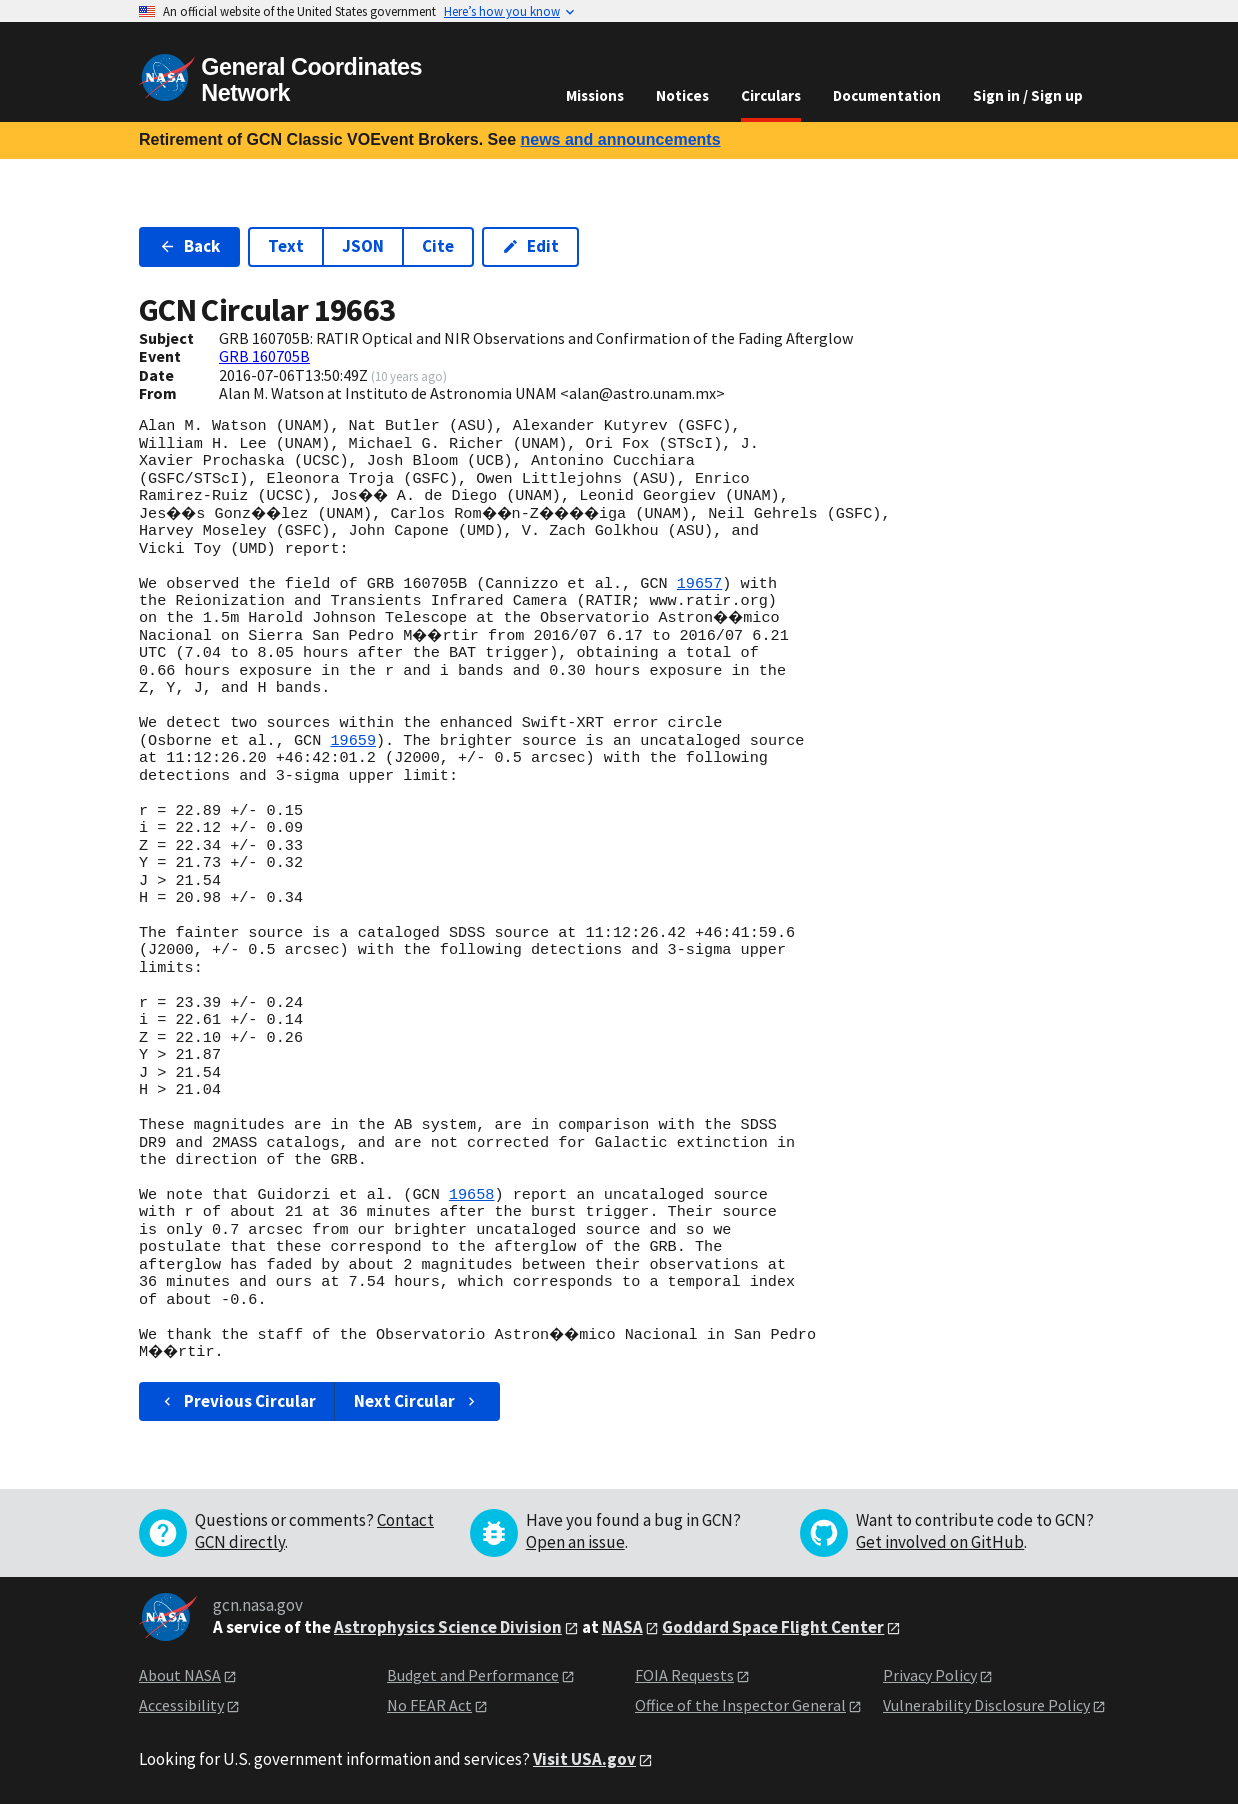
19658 (472, 1195)
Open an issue (575, 1542)
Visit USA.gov (584, 1759)
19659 (353, 741)
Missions (595, 95)
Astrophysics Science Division (448, 1627)
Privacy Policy (930, 1675)
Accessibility (181, 1705)
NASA (622, 1627)
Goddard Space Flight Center (773, 1627)
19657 (700, 584)
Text (286, 246)
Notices (682, 95)
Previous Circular (237, 1401)
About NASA (180, 1675)
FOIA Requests (684, 1675)
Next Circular (417, 1401)
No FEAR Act (429, 1705)
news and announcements (620, 139)
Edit (530, 246)
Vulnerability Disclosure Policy (986, 1705)
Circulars (771, 95)
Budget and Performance (473, 1675)
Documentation (887, 95)
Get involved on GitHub (940, 1542)
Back (189, 246)
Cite (438, 246)
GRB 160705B (264, 356)
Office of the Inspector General (740, 1705)
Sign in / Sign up (1028, 95)
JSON (363, 246)
